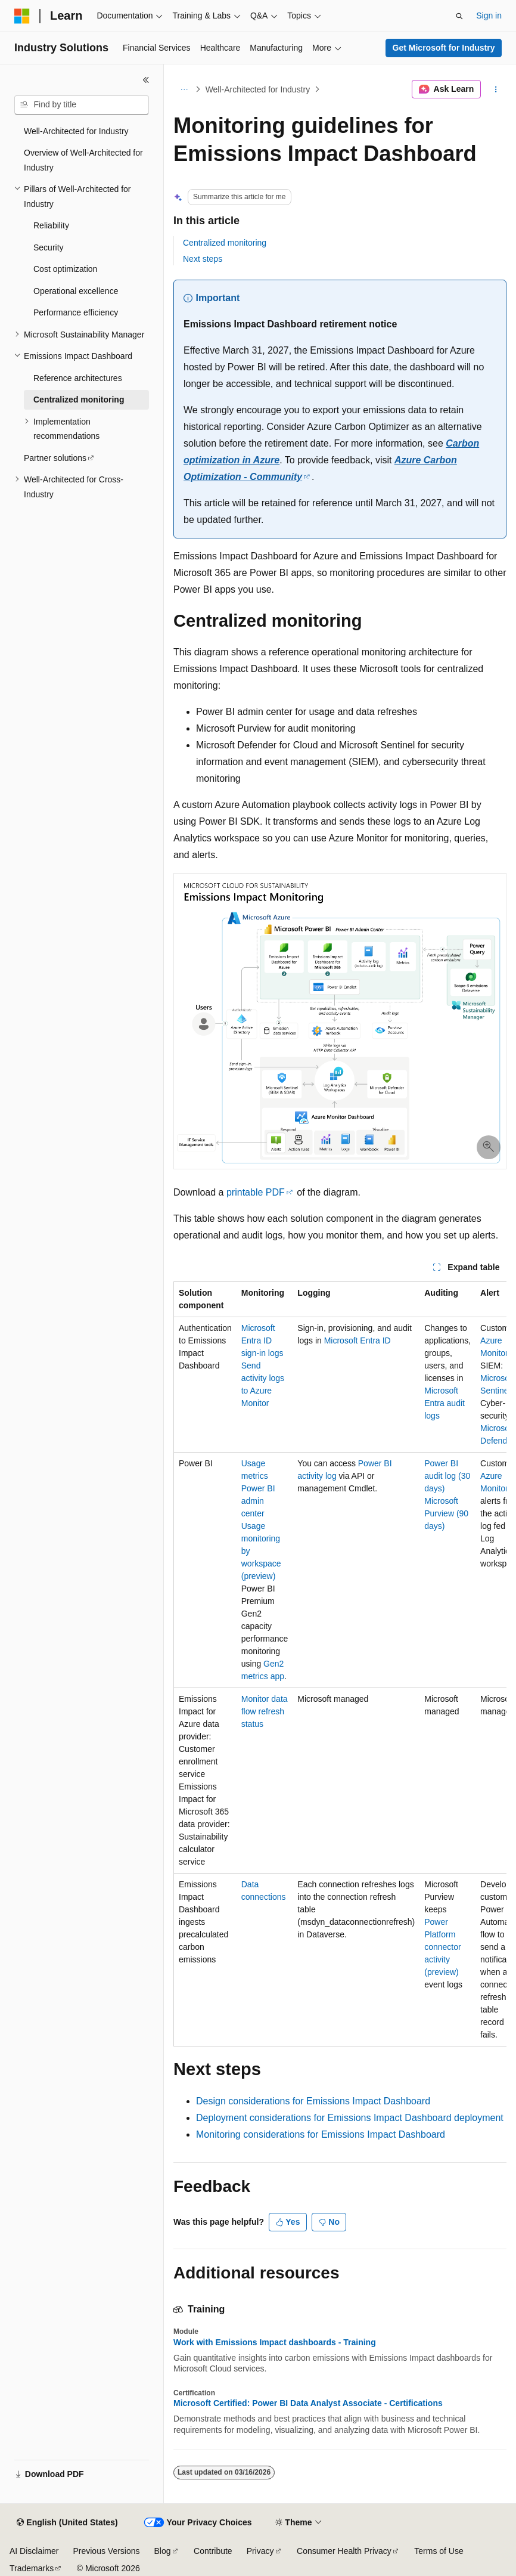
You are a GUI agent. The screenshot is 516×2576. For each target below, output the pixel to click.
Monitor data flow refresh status (264, 1711)
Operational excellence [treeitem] (75, 291)
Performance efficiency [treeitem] (75, 312)
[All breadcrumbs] (183, 89)
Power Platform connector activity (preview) (442, 1947)
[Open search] (459, 16)
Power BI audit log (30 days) (447, 1476)
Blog (162, 2551)
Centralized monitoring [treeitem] (78, 399)
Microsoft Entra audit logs (444, 1403)
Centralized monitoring (224, 242)
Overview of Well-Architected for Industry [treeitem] (83, 160)
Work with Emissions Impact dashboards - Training (274, 2342)
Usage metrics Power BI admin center (258, 1488)
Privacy (260, 2551)
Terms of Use (438, 2551)
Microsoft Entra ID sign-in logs (262, 1340)
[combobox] (81, 104)
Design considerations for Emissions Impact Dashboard (313, 2101)
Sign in (489, 15)
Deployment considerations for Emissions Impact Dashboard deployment (349, 2118)
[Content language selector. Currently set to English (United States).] (67, 2522)
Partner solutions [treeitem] (55, 458)
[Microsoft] (22, 16)
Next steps (202, 259)
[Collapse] (145, 80)
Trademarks (32, 2568)
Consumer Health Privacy (344, 2551)
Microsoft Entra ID (357, 1340)
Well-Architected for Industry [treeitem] (76, 131)
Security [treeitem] (48, 247)
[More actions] (496, 89)
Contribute (213, 2551)
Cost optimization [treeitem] (65, 269)
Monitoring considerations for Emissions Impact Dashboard (320, 2134)
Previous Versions (106, 2551)
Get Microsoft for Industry (444, 47)
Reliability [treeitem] (51, 225)
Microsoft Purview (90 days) (446, 1513)
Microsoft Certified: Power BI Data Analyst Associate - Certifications (308, 2403)
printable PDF (255, 1192)
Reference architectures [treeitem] (77, 378)
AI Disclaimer (34, 2551)
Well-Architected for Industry (258, 89)
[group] (339, 1663)
